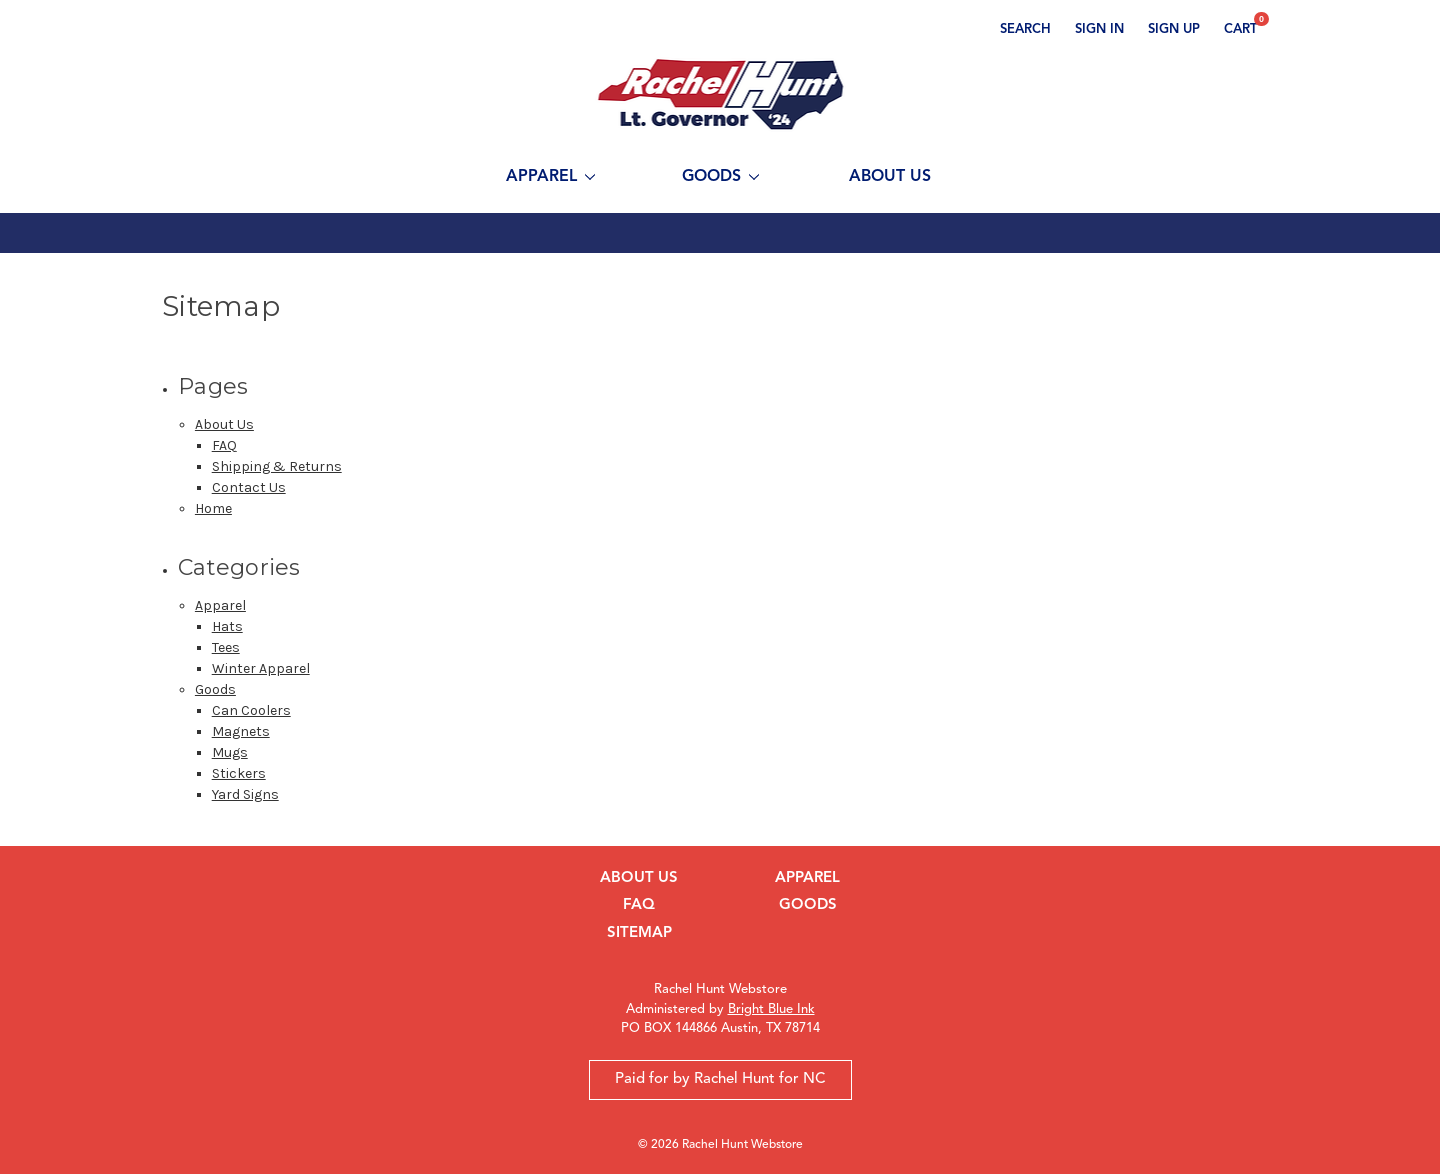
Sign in (1099, 29)
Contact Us (249, 487)
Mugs (230, 752)
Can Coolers (251, 710)
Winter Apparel (261, 668)
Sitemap (639, 933)
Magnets (241, 731)
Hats (227, 626)
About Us (890, 177)
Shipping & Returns (277, 466)
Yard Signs (245, 794)
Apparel (550, 177)
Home (213, 508)
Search (1025, 29)
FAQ (224, 445)
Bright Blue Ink (771, 1009)
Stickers (239, 773)
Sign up (1174, 29)
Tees (226, 647)
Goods (720, 177)
